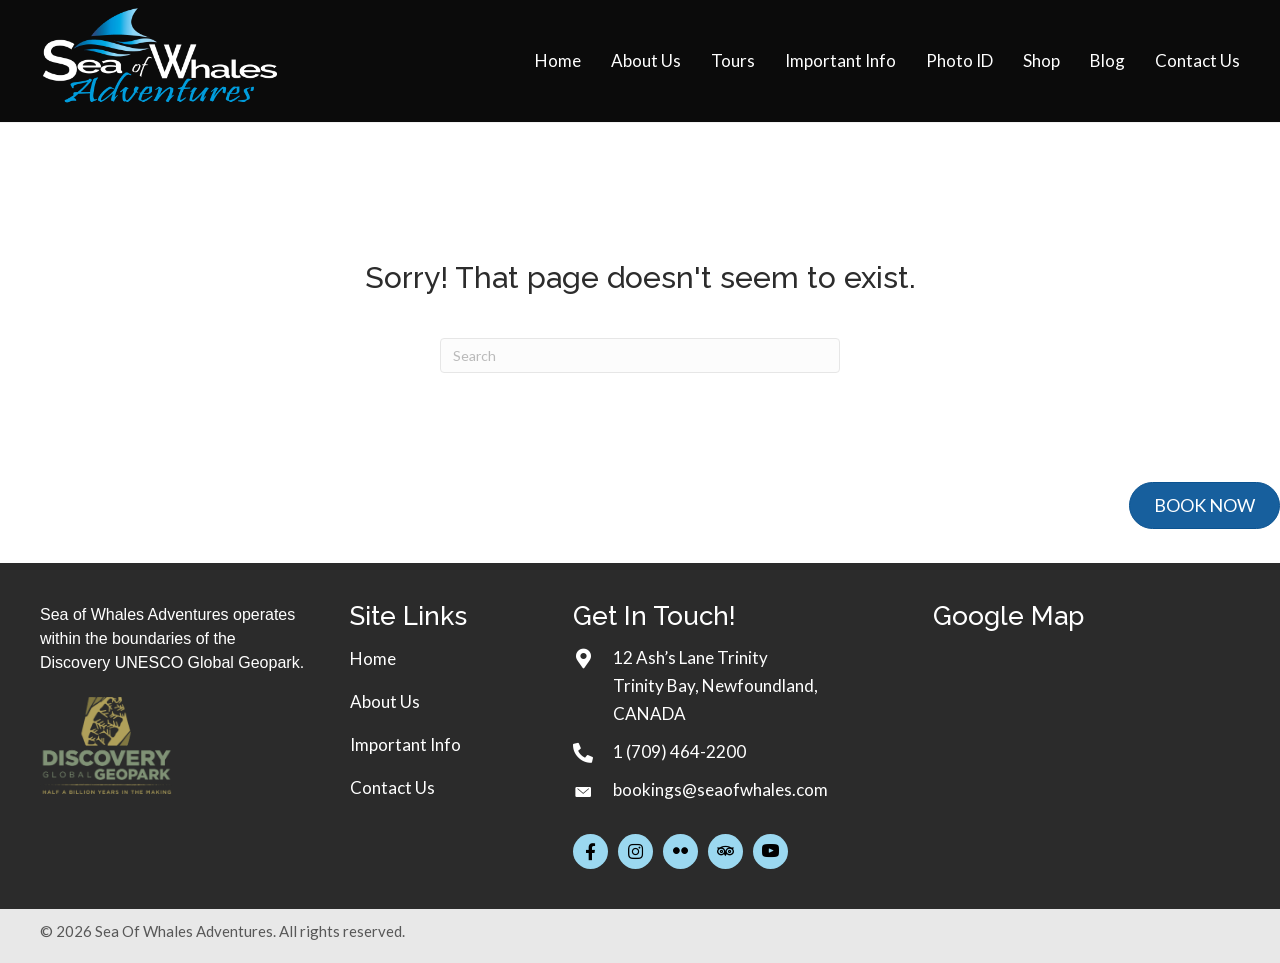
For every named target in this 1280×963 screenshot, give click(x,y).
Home (373, 658)
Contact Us (392, 787)
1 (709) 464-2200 (679, 751)
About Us (385, 701)
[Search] (640, 355)
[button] (590, 851)
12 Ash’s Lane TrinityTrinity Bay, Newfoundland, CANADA (715, 685)
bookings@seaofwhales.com (720, 789)
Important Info (405, 744)
